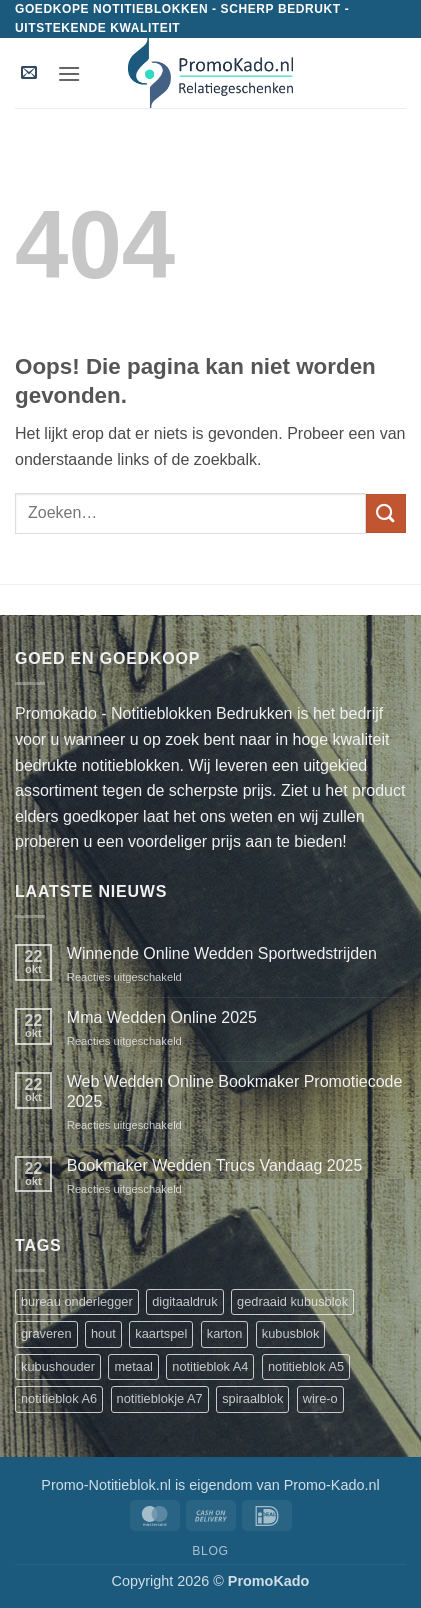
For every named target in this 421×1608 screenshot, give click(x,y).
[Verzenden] (386, 513)
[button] (29, 73)
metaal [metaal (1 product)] (133, 1366)
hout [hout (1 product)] (103, 1333)
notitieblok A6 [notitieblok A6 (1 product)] (59, 1398)
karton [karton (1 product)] (225, 1333)
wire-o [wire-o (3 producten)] (320, 1398)
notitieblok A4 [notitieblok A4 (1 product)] (210, 1366)
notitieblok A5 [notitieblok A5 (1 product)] (306, 1366)
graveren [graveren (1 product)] (46, 1333)
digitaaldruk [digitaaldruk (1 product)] (184, 1301)
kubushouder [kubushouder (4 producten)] (58, 1366)
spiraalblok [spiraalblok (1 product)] (252, 1398)
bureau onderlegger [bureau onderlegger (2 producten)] (77, 1301)
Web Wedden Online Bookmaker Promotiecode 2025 (235, 1091)
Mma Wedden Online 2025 (162, 1017)
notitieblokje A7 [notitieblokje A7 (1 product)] (160, 1398)
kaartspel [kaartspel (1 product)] (161, 1333)
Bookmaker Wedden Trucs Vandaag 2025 (215, 1165)
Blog (210, 1551)
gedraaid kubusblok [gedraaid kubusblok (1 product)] (292, 1301)
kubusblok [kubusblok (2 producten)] (291, 1333)
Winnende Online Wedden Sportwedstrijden (222, 953)
